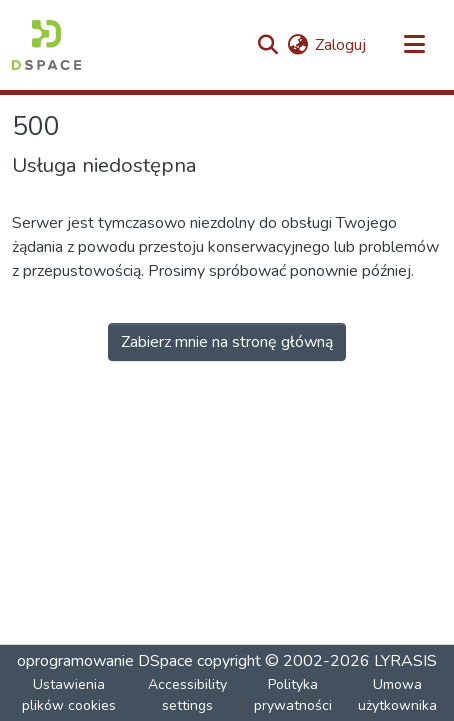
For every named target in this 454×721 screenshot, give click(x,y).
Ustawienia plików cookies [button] (69, 695)
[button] (46, 45)
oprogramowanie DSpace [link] (105, 661)
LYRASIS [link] (405, 661)
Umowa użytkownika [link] (397, 695)
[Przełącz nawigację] (414, 45)
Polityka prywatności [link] (293, 695)
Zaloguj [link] (340, 45)
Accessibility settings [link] (187, 695)
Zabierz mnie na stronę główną (227, 342)
